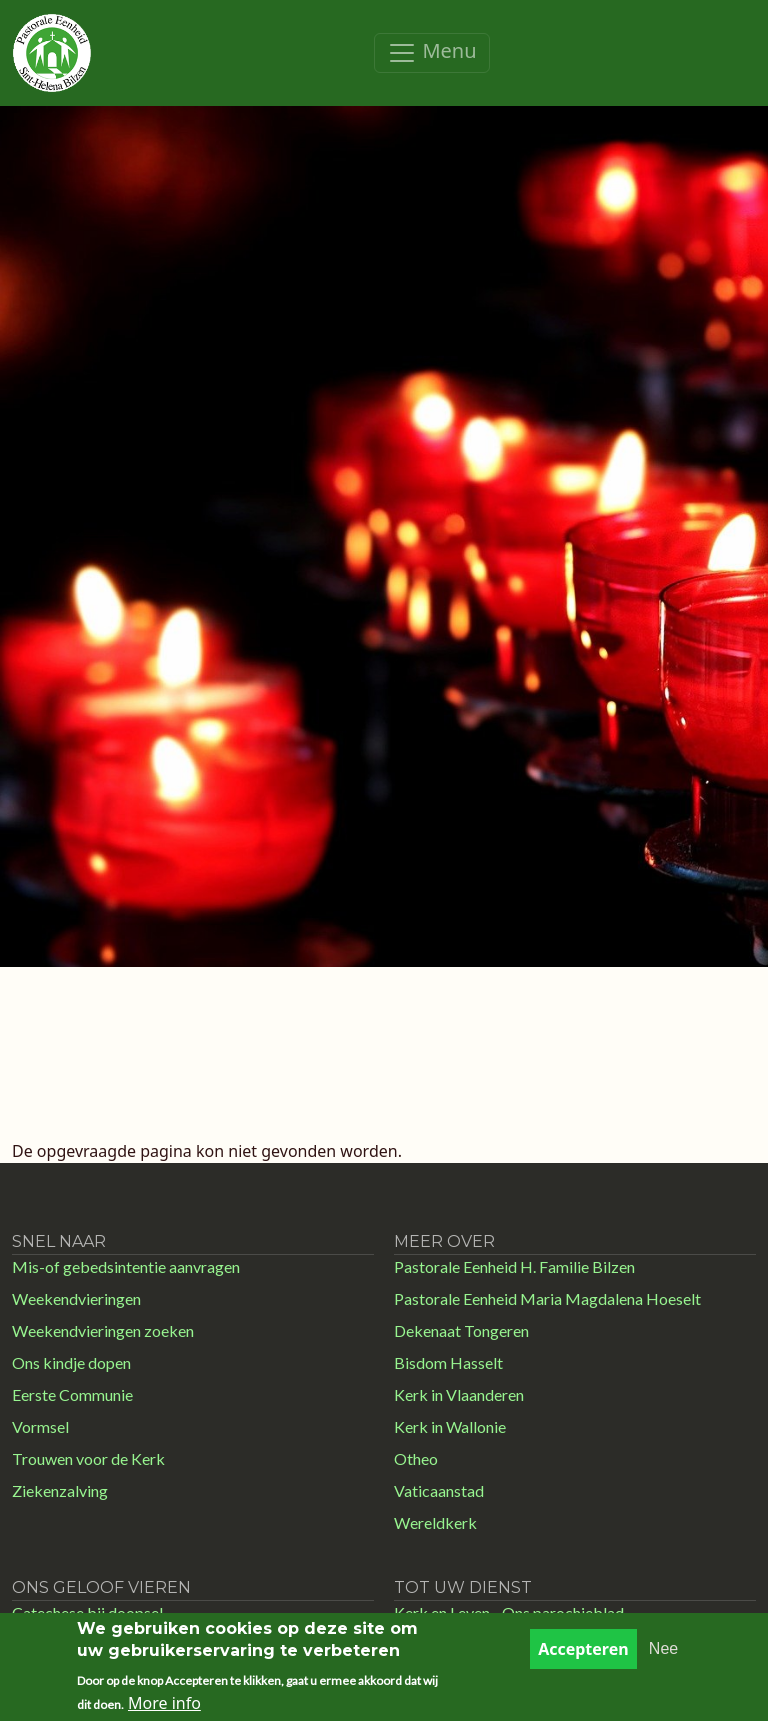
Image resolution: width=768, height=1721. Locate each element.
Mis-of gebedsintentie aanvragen (126, 1266)
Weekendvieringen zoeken (103, 1330)
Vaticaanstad (439, 1490)
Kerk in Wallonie (450, 1426)
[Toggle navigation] (431, 53)
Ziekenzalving (60, 1490)
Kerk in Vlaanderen (459, 1394)
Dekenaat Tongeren (461, 1330)
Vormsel (40, 1426)
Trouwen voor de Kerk (88, 1458)
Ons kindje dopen (71, 1362)
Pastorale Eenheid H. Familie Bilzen (514, 1266)
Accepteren (583, 1659)
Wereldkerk (435, 1522)
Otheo (416, 1458)
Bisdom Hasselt (448, 1362)
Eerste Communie (72, 1394)
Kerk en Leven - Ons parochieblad (509, 1612)
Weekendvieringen (76, 1298)
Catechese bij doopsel (87, 1612)
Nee (663, 1658)
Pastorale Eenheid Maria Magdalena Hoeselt (547, 1298)
